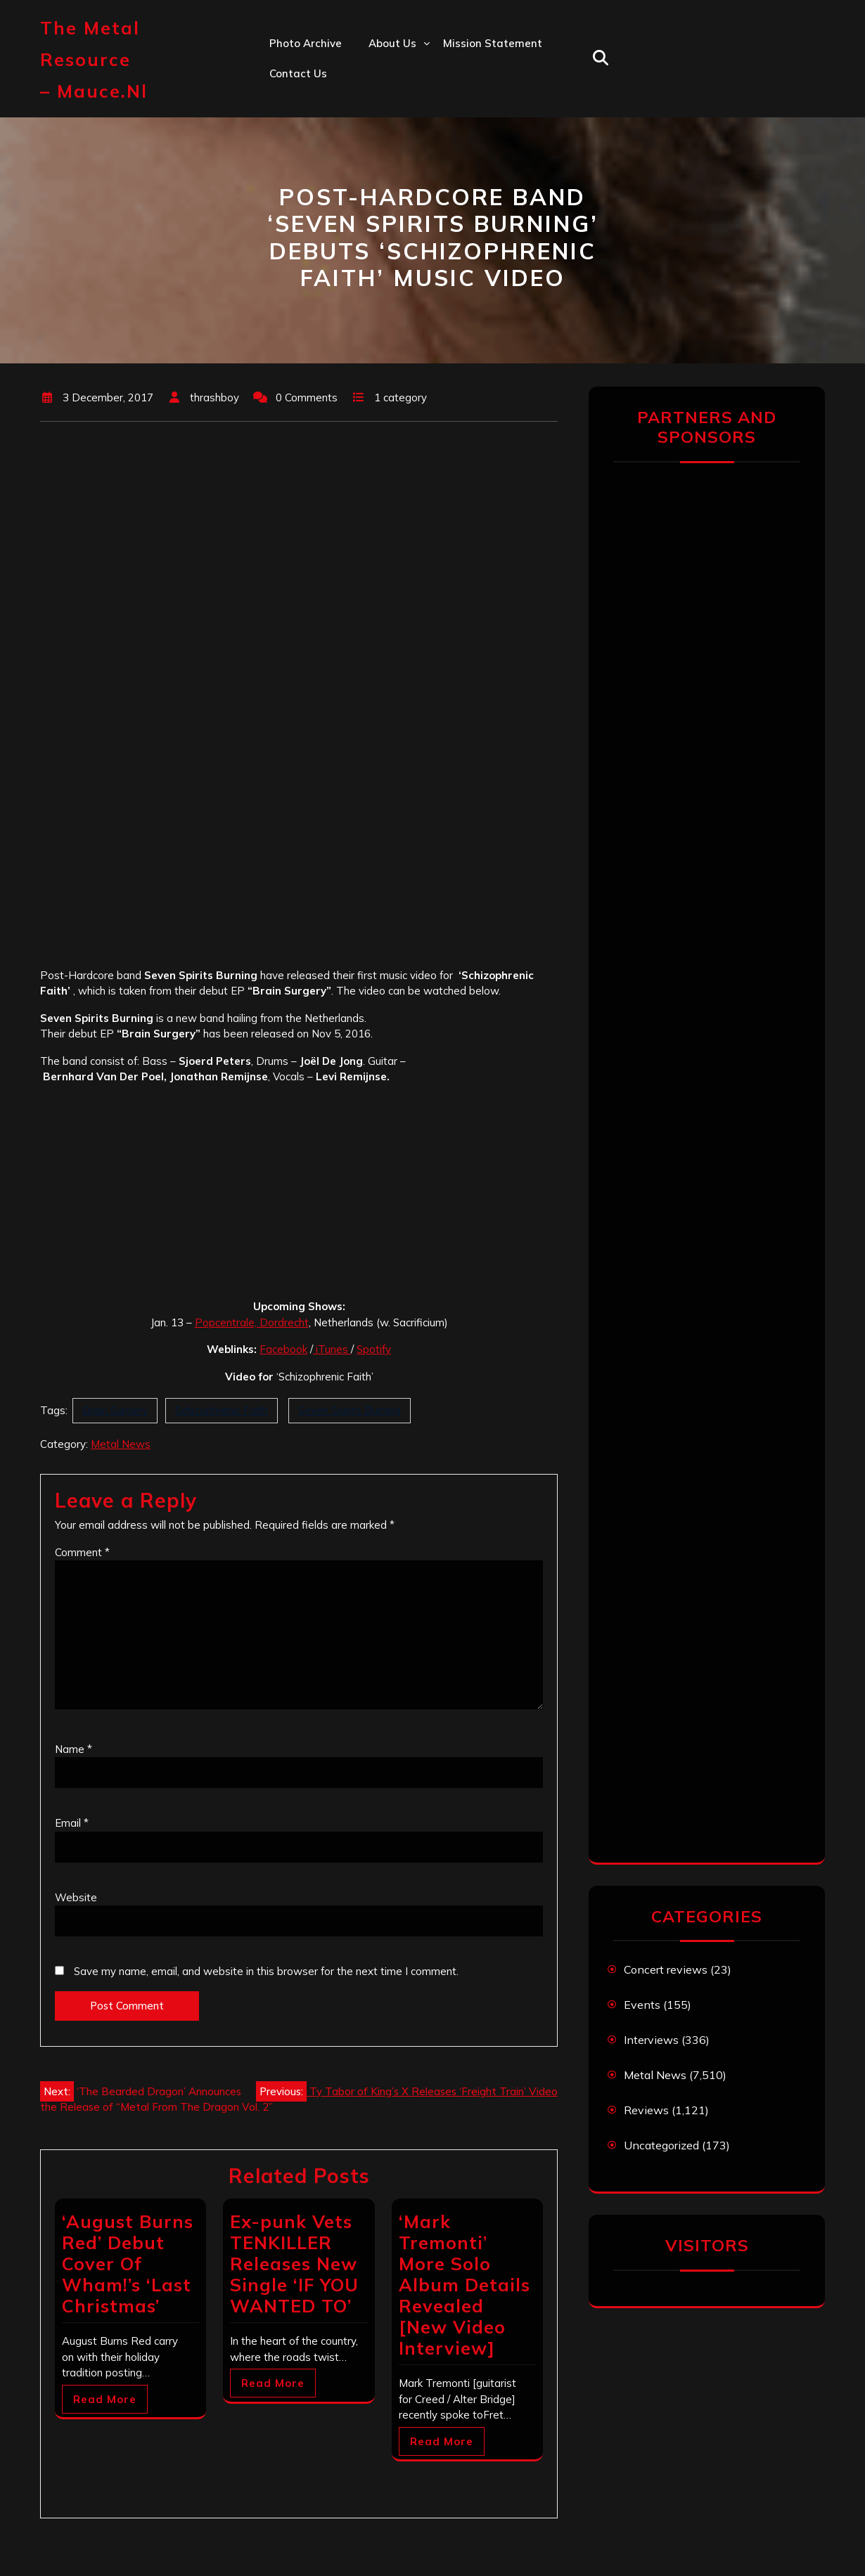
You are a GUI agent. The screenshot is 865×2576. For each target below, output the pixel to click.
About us (392, 43)
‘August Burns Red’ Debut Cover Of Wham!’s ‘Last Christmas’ (127, 2264)
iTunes (332, 1349)
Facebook (283, 1349)
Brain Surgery (115, 1410)
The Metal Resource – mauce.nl (94, 59)
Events (642, 2005)
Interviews (651, 2040)
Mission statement (492, 43)
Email (72, 1823)
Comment (82, 1552)
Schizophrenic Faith (221, 1410)
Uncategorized (661, 2145)
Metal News (120, 1444)
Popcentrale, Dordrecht (252, 1322)
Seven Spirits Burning (349, 1410)
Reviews (646, 2110)
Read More (104, 2399)
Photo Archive (305, 43)
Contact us (298, 73)
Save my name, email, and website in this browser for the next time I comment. (266, 1971)
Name (73, 1749)
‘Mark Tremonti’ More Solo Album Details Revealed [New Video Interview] (464, 2285)
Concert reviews (665, 1969)
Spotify (374, 1349)
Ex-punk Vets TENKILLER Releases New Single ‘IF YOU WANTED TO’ (294, 2264)
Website (76, 1897)
